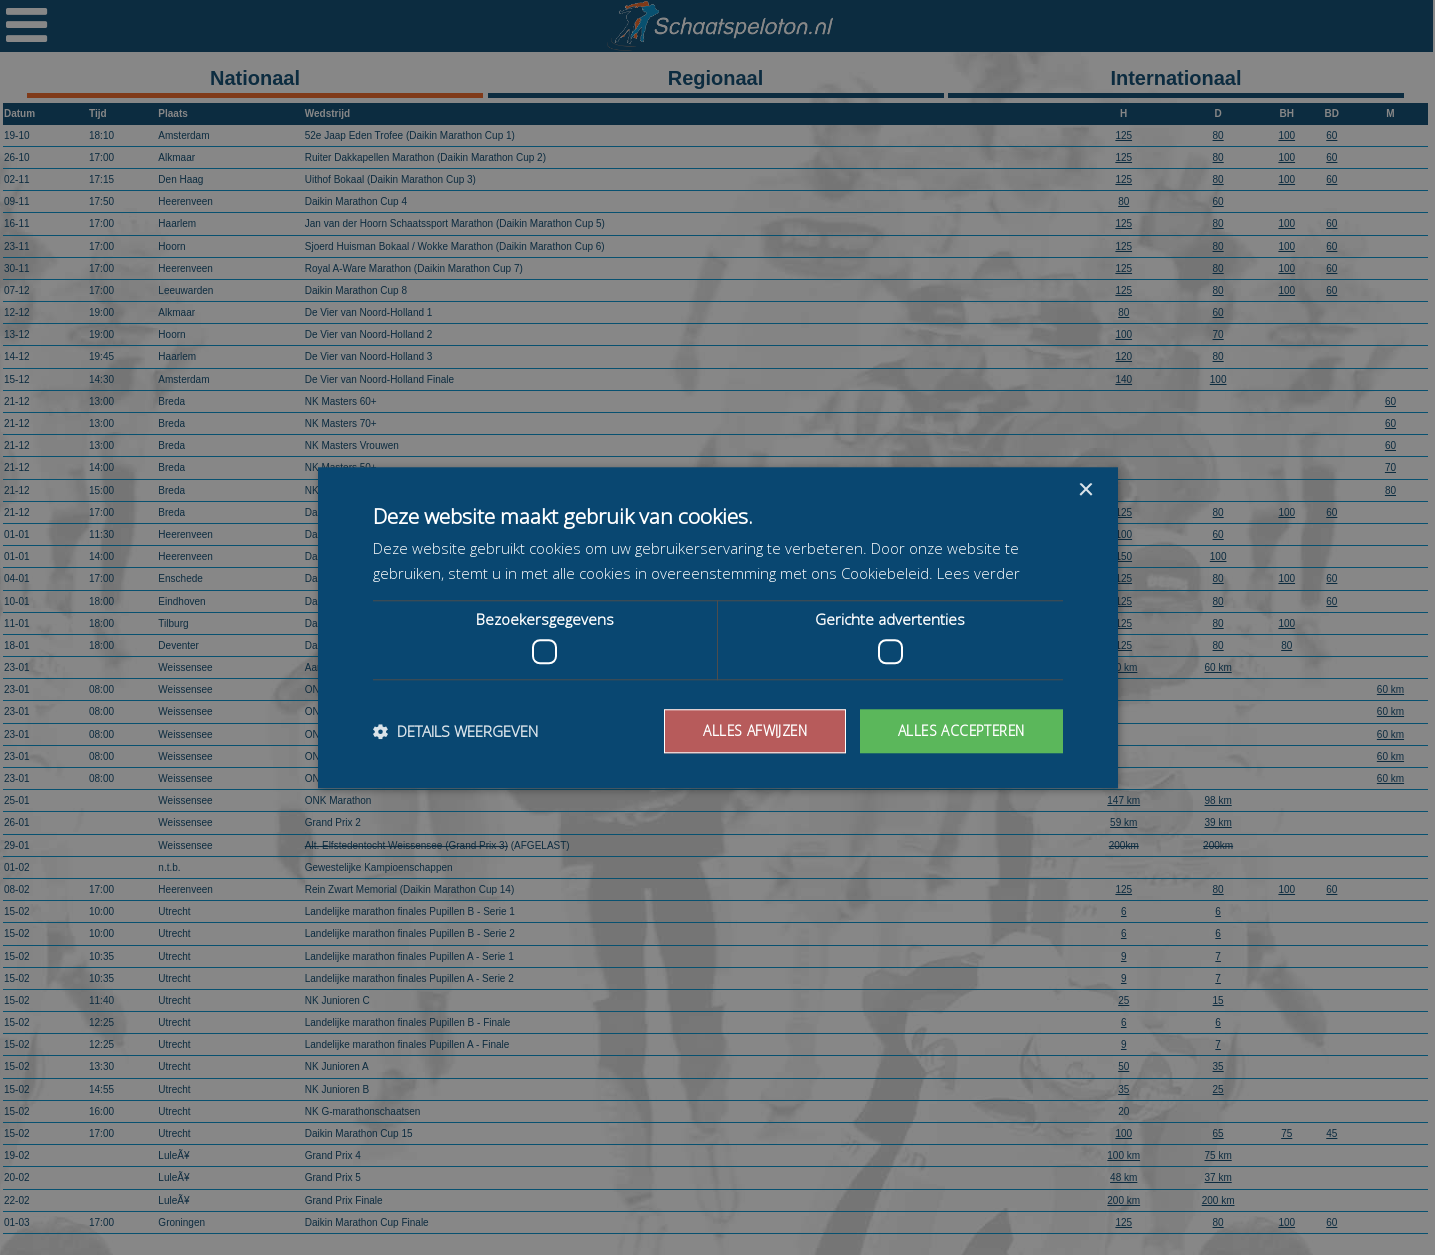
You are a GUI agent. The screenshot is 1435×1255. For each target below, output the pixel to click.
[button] (455, 731)
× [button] (1085, 489)
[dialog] (717, 627)
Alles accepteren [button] (958, 730)
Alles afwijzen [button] (748, 730)
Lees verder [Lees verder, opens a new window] (978, 573)
